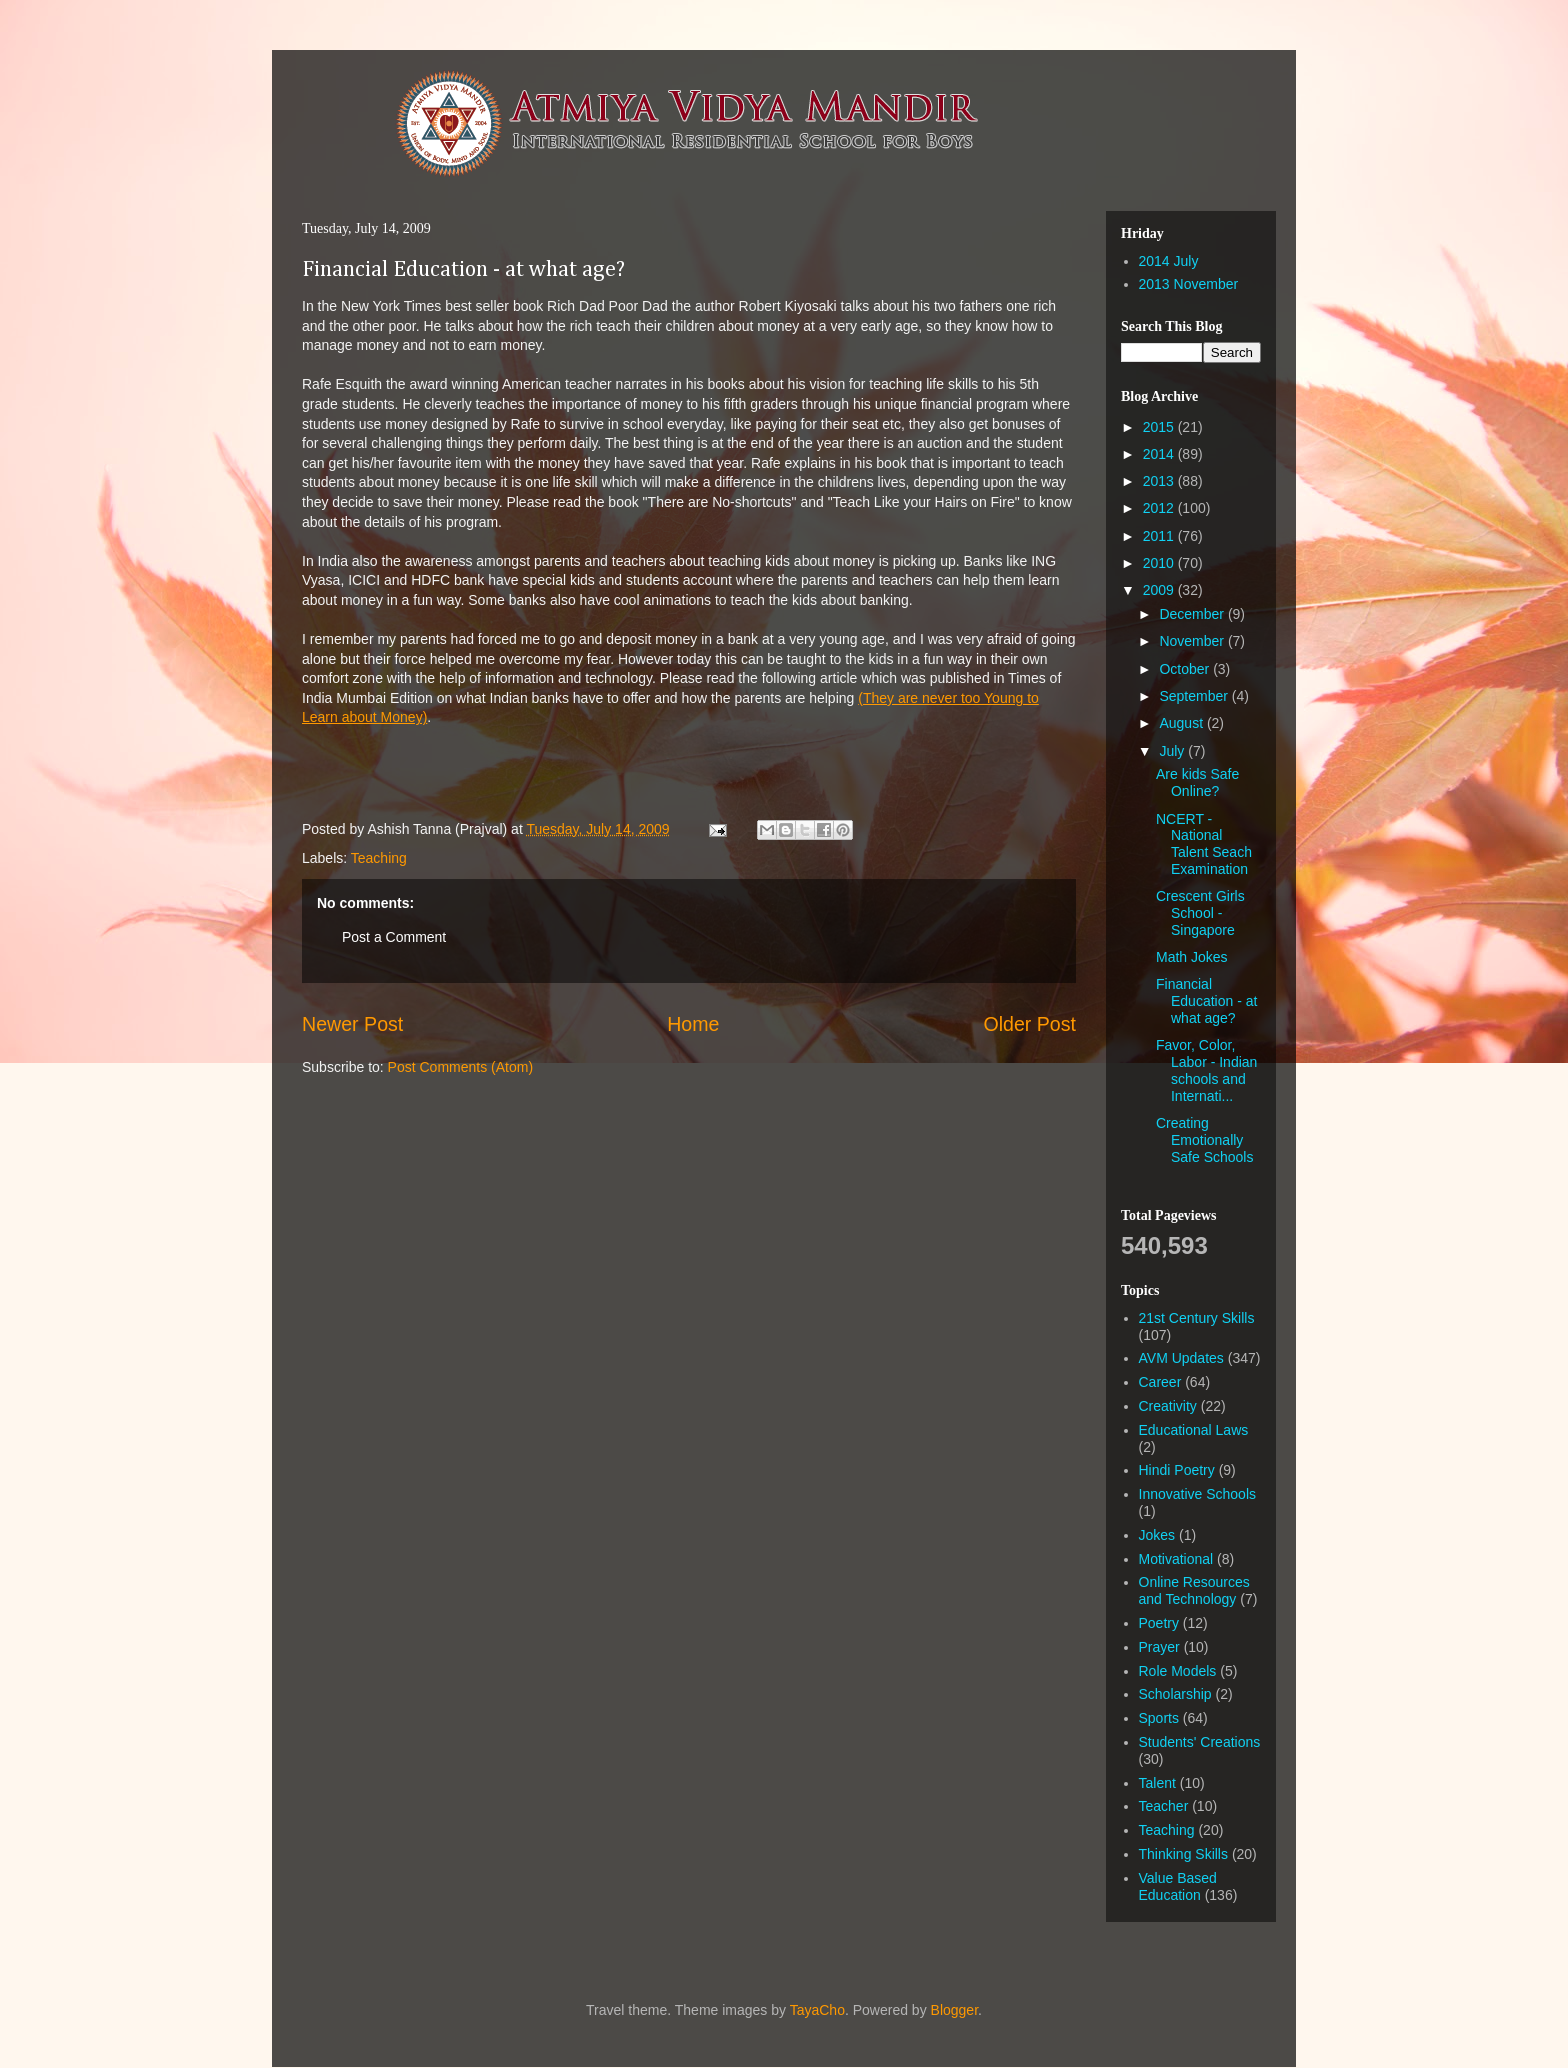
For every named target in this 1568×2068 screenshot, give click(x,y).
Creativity (1168, 1406)
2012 (1160, 508)
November (1193, 641)
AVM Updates (1181, 1358)
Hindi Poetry (1177, 1470)
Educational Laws (1194, 1430)
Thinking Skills (1183, 1854)
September (1195, 696)
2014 (1160, 454)
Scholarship (1175, 1694)
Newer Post (352, 1024)
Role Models (1178, 1671)
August (1182, 723)
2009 (1160, 590)
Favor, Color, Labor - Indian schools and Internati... (1206, 1070)
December (1193, 614)
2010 (1160, 563)
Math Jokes (1192, 957)
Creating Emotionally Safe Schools (1205, 1140)
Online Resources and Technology (1194, 1590)
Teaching (379, 858)
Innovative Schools (1198, 1494)
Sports (1159, 1718)
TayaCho (817, 2010)
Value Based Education (1178, 1886)
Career (1160, 1382)
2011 (1160, 536)
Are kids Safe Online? (1197, 782)
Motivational (1176, 1559)
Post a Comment (394, 937)
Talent (1157, 1783)
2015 (1160, 427)
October (1186, 669)
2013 (1160, 481)
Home (693, 1024)
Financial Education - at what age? (463, 270)
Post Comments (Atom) (460, 1067)
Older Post (1029, 1024)
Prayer (1159, 1647)
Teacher (1164, 1806)
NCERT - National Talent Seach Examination (1204, 844)
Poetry (1159, 1623)
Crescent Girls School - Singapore (1200, 913)
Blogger (954, 2010)
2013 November (1189, 284)
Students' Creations (1200, 1742)
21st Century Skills (1197, 1318)
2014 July (1169, 261)
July (1173, 751)
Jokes (1157, 1535)
